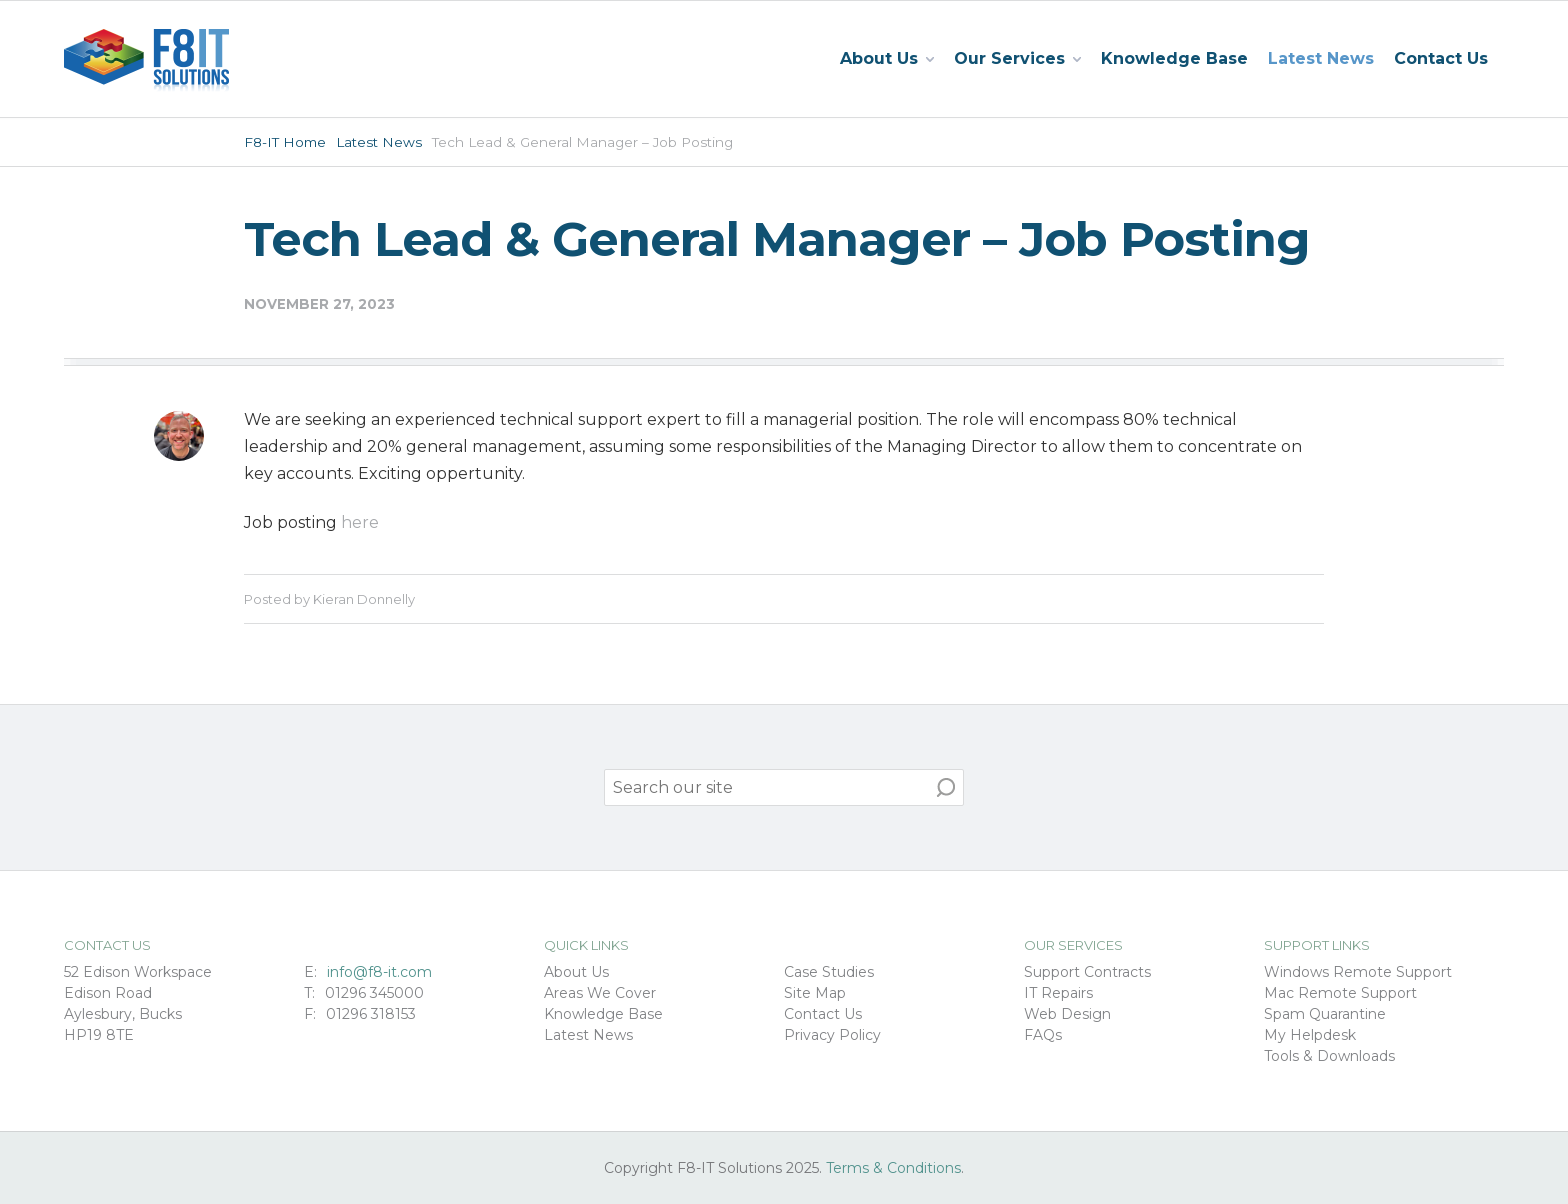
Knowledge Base (1174, 58)
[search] (784, 787)
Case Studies (829, 972)
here (360, 522)
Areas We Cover (600, 993)
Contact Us (1441, 58)
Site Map (815, 993)
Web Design (1067, 1014)
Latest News (1321, 58)
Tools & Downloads (1329, 1056)
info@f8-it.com (379, 972)
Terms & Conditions (893, 1168)
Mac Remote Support (1340, 993)
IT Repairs (1058, 993)
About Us (576, 972)
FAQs (1043, 1035)
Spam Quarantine (1325, 1014)
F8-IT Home (285, 142)
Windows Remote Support (1358, 972)
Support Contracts (1087, 972)
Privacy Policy (832, 1035)
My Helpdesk (1310, 1035)
